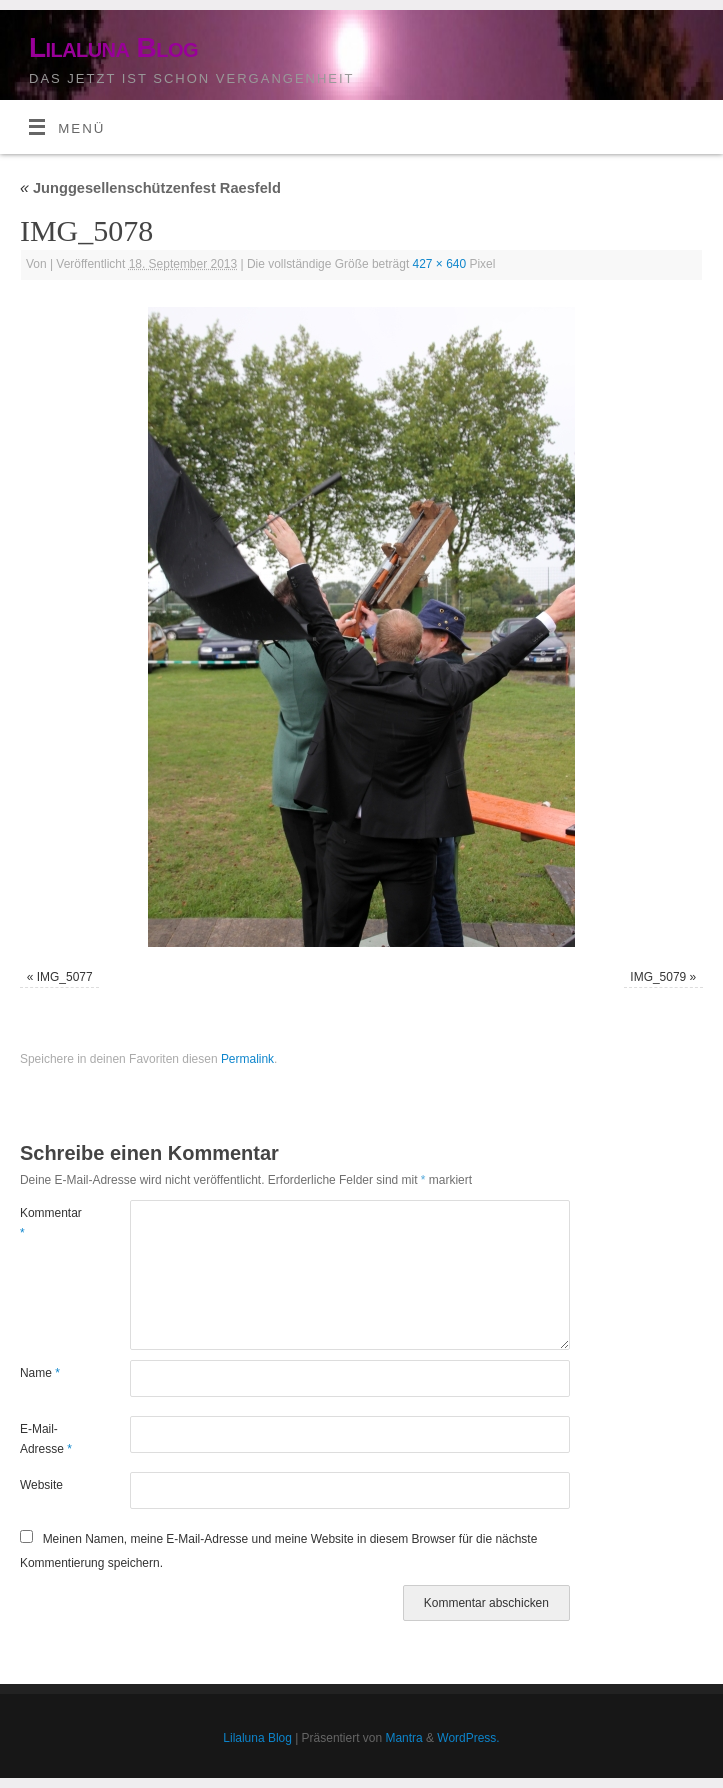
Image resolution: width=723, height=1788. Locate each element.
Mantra (403, 1738)
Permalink (247, 1059)
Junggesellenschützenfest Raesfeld (150, 188)
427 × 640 (440, 264)
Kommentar (47, 1223)
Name (40, 1373)
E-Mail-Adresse (46, 1439)
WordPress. (468, 1738)
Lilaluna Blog (113, 47)
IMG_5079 (658, 977)
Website (41, 1485)
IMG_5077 (65, 977)
